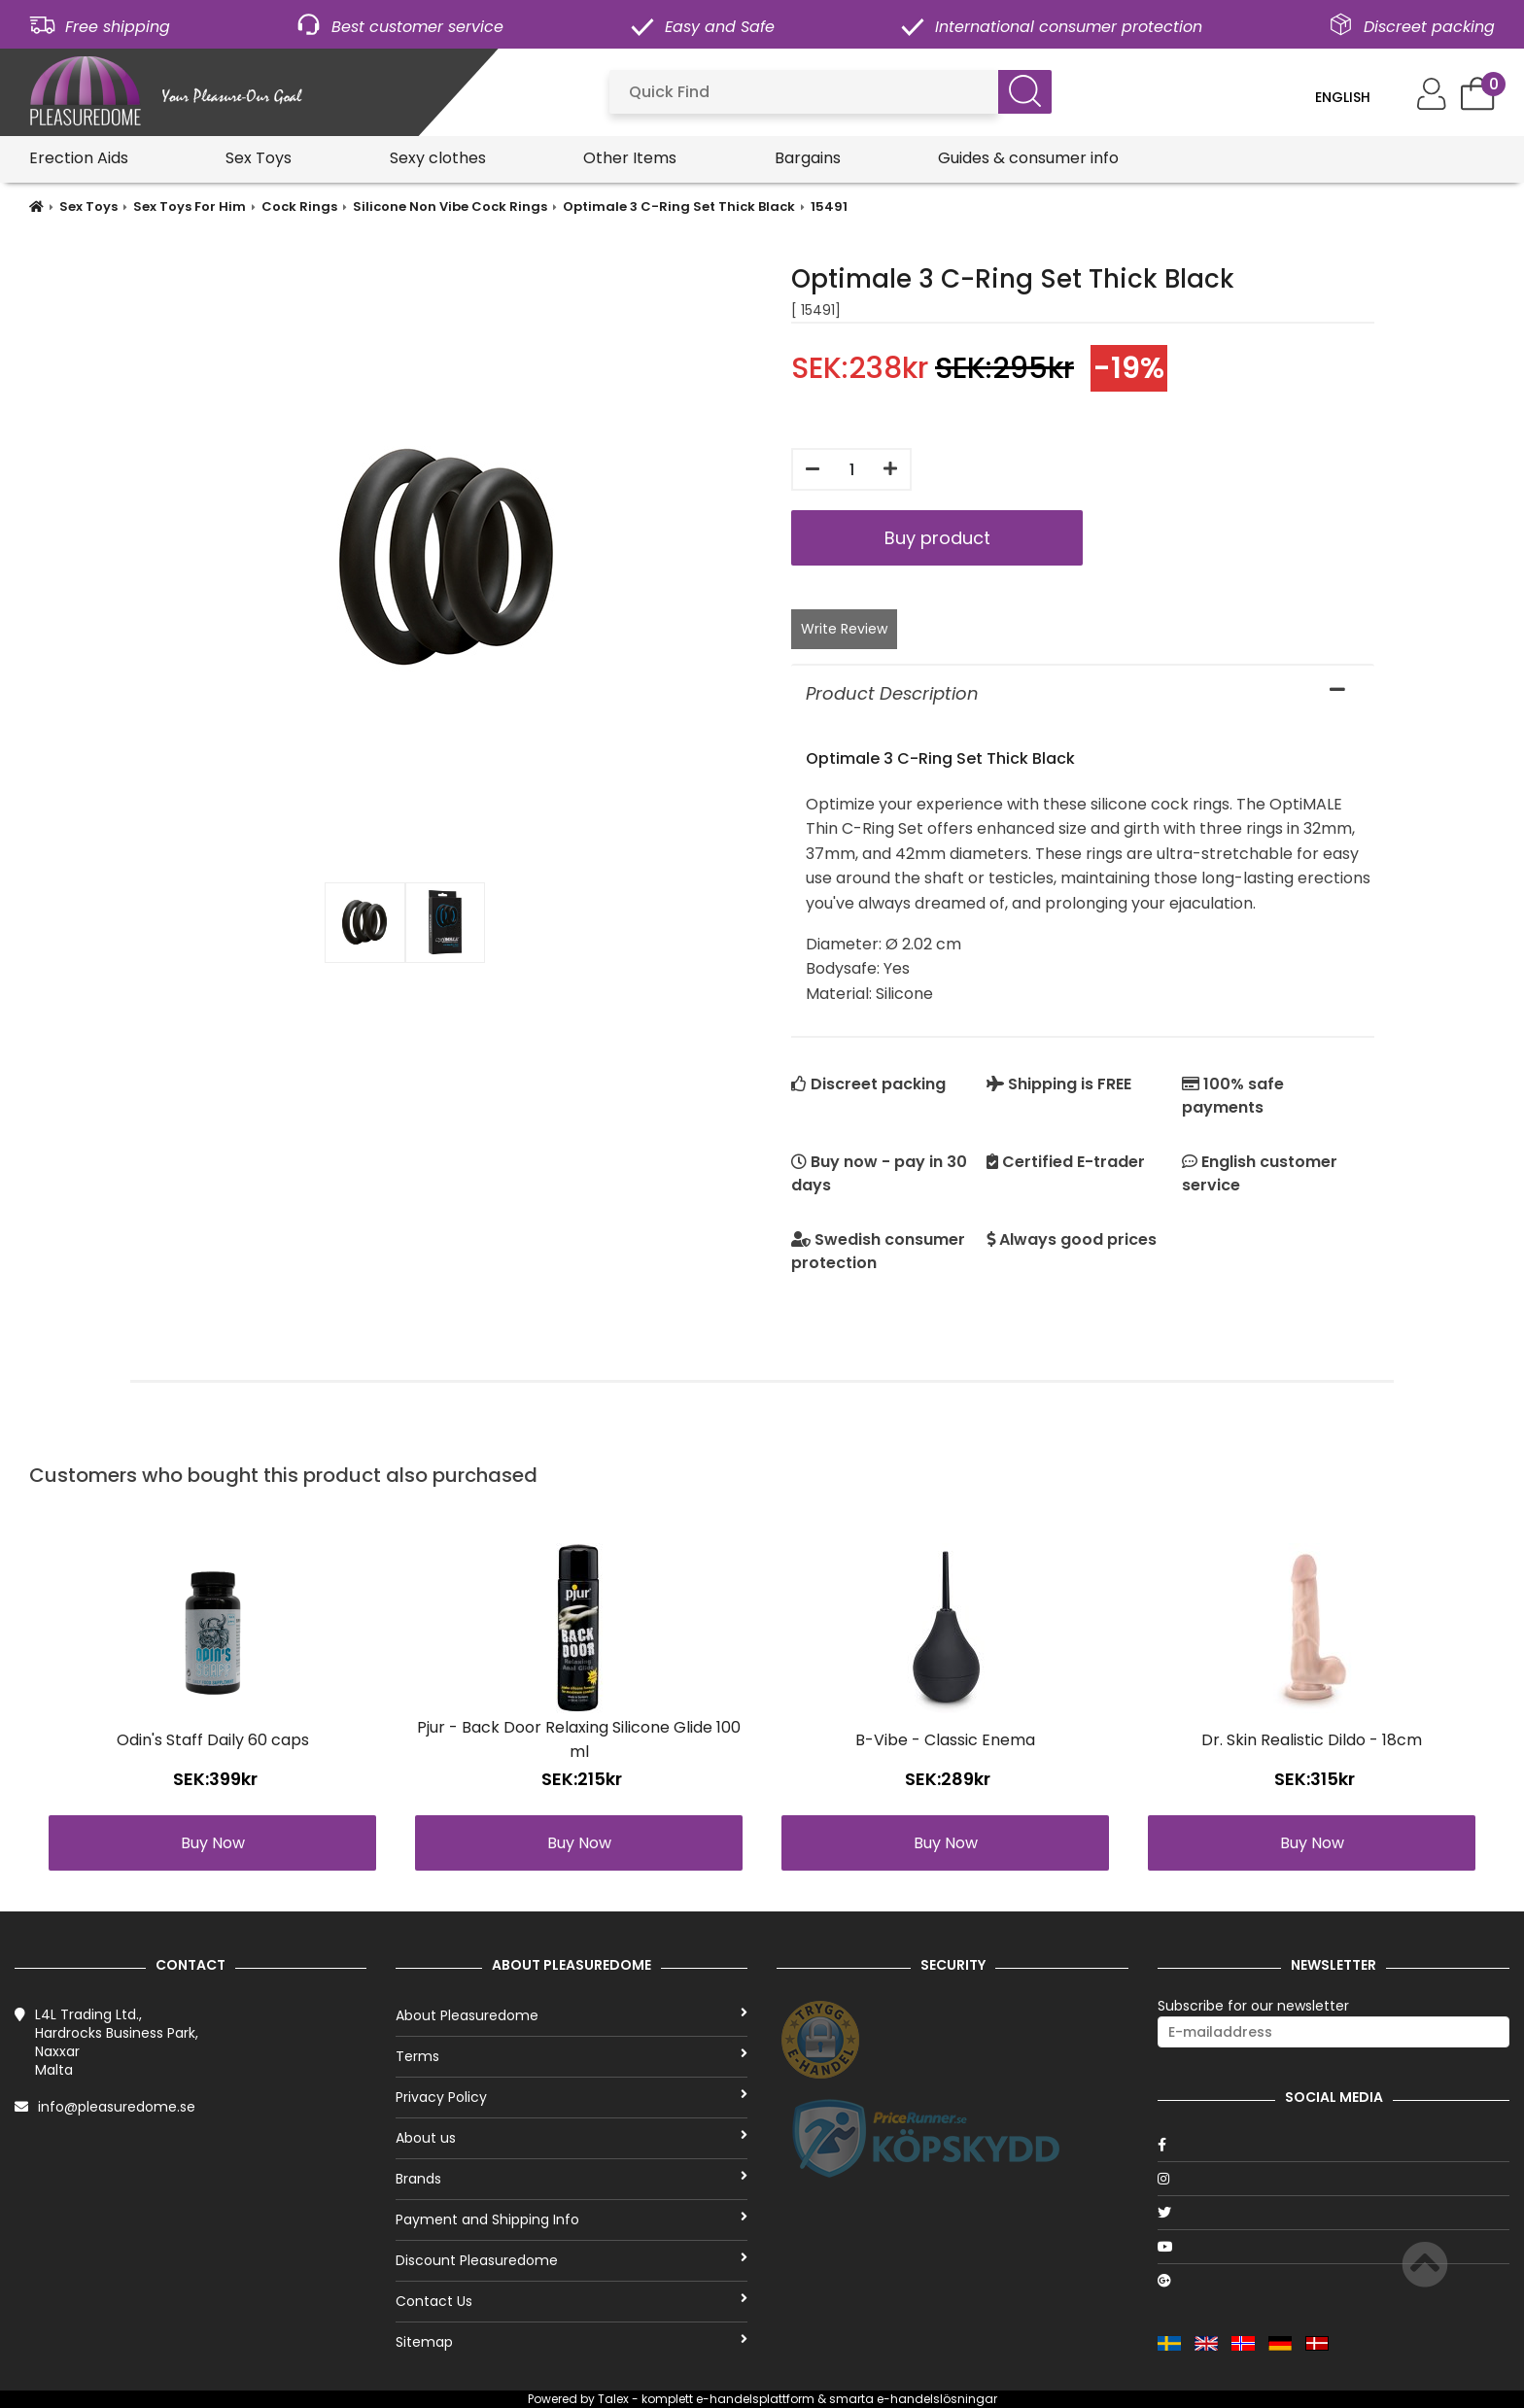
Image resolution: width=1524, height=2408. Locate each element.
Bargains (808, 158)
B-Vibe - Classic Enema (945, 1740)
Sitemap (571, 2342)
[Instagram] (1333, 2178)
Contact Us (571, 2301)
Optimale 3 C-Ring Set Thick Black (679, 206)
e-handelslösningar (937, 2399)
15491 (829, 206)
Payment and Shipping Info (571, 2219)
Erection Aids (78, 158)
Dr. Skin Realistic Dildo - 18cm (1311, 1740)
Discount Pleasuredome (571, 2260)
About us (571, 2138)
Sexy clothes (438, 158)
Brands (571, 2178)
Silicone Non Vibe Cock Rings (450, 206)
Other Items (629, 158)
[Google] (1333, 2280)
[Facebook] (1333, 2144)
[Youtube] (1333, 2246)
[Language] (1356, 97)
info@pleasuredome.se (116, 2106)
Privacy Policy (571, 2097)
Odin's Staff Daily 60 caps (213, 1740)
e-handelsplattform (755, 2399)
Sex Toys (258, 158)
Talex (613, 2399)
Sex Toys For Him (189, 206)
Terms (571, 2056)
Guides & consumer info (1028, 158)
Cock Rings (299, 206)
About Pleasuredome (571, 2015)
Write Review (844, 628)
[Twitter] (1333, 2212)
